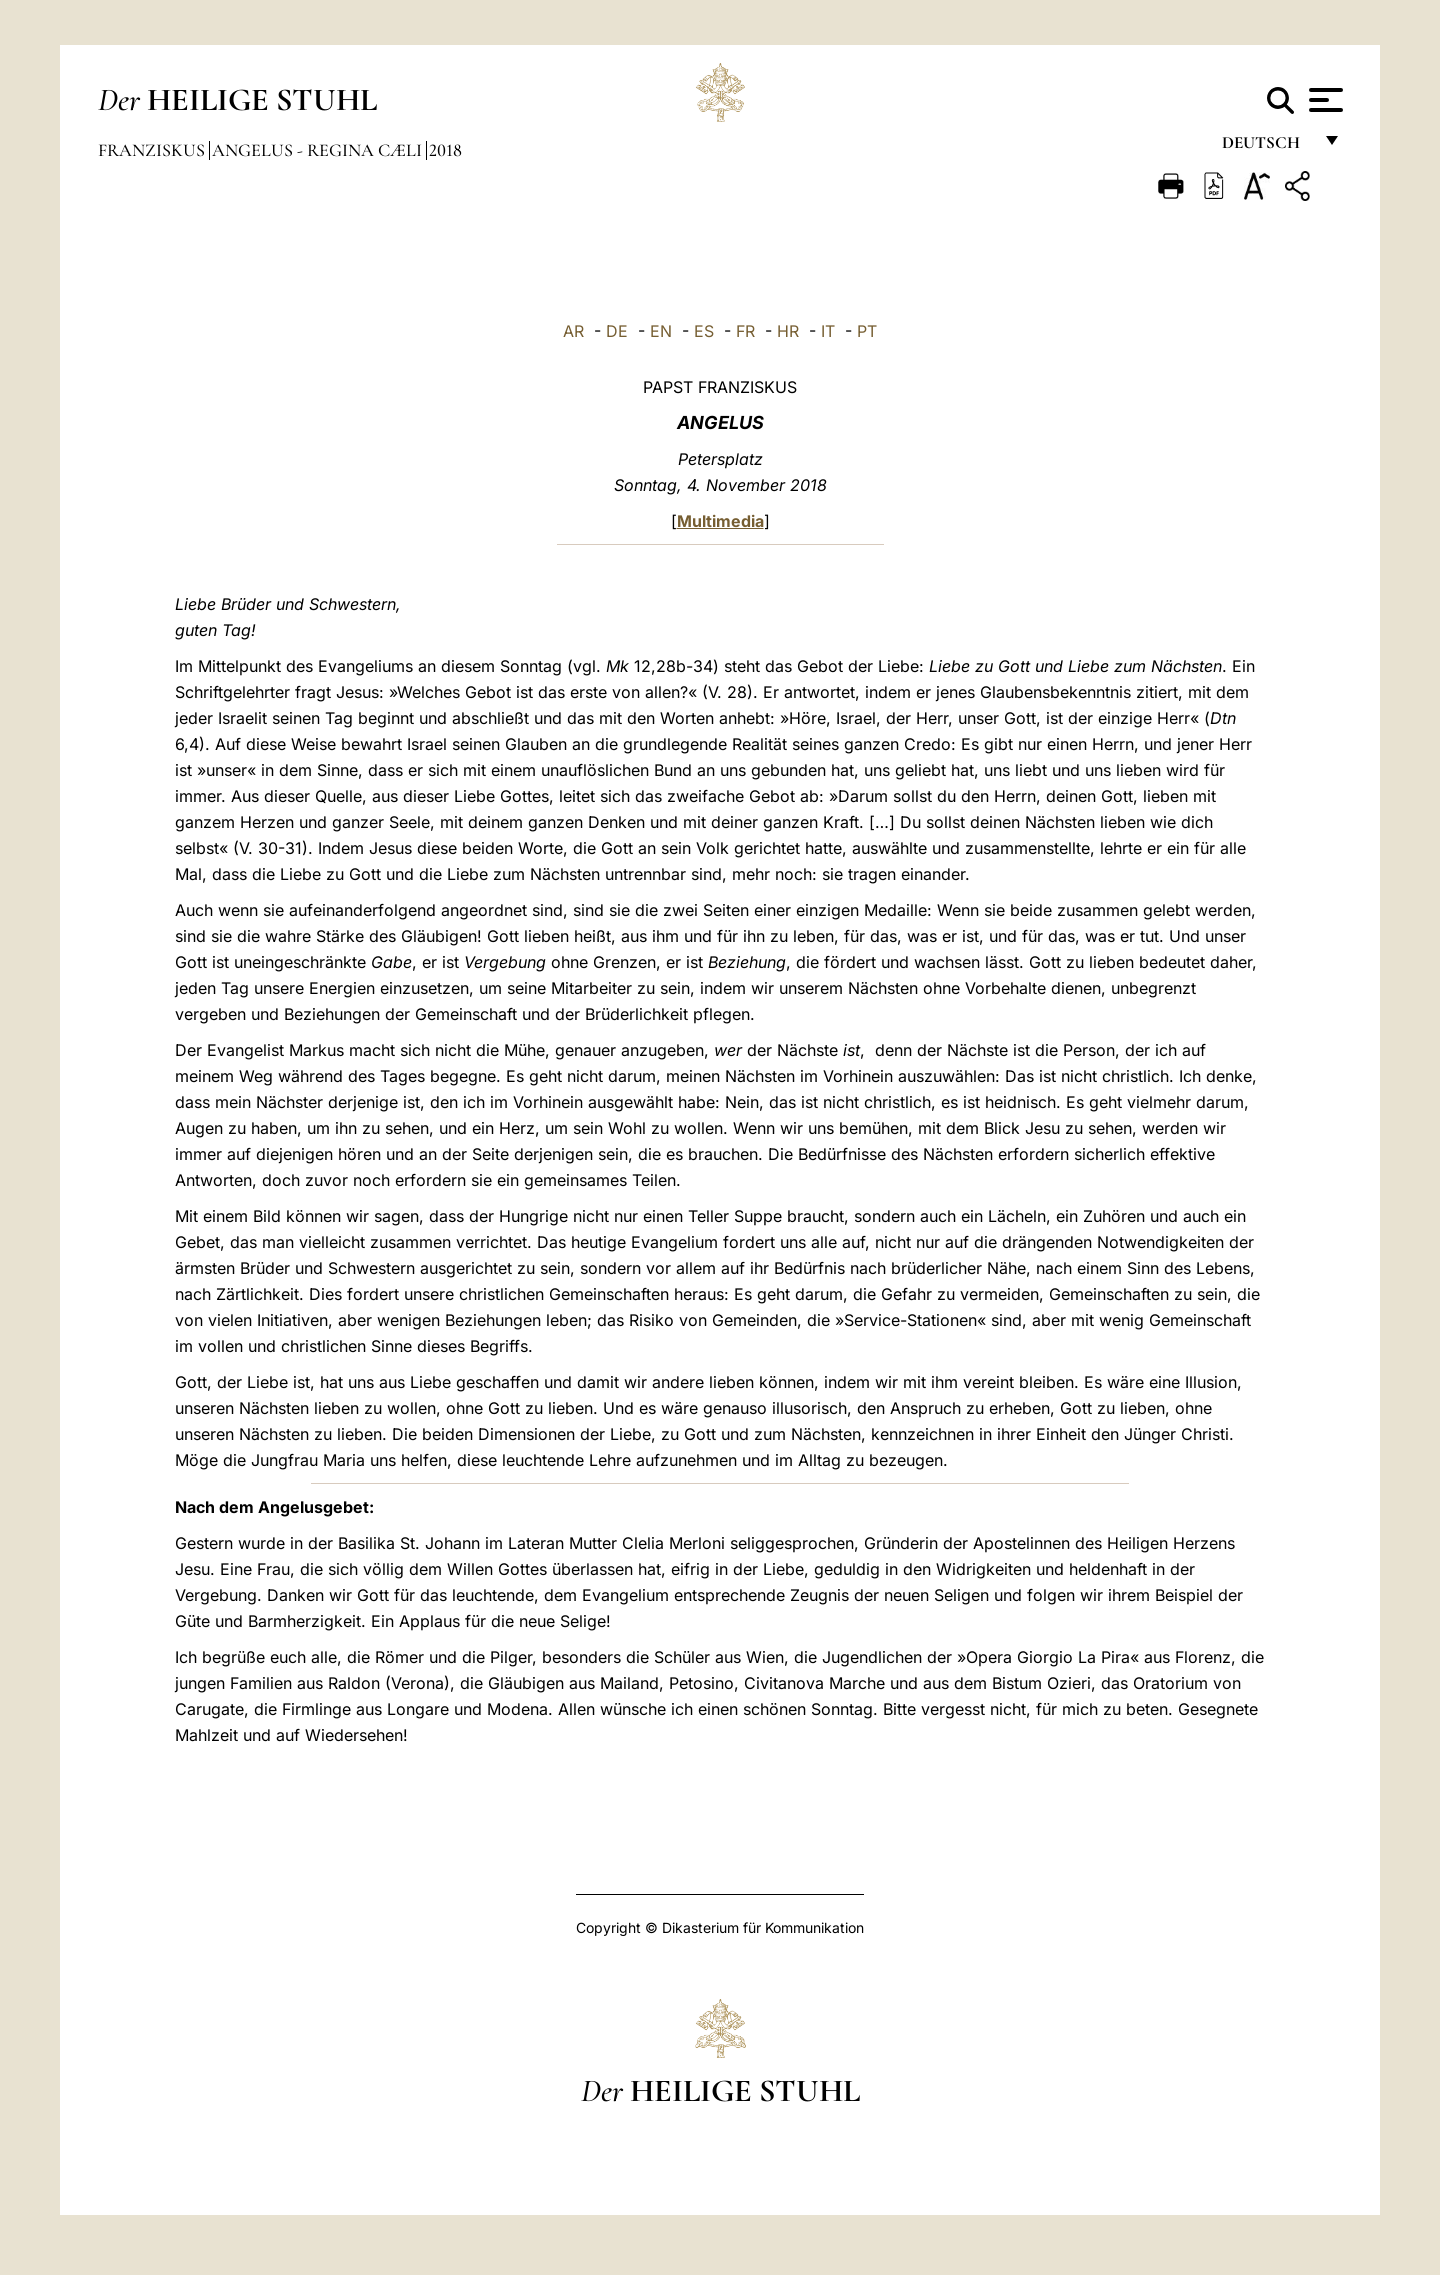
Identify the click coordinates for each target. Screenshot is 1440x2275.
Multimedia (720, 521)
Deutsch (1266, 147)
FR (745, 331)
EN (661, 331)
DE (617, 331)
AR (573, 331)
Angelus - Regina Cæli (319, 150)
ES (704, 331)
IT (828, 331)
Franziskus (153, 150)
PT (867, 331)
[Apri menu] (1323, 100)
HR (788, 331)
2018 (445, 150)
